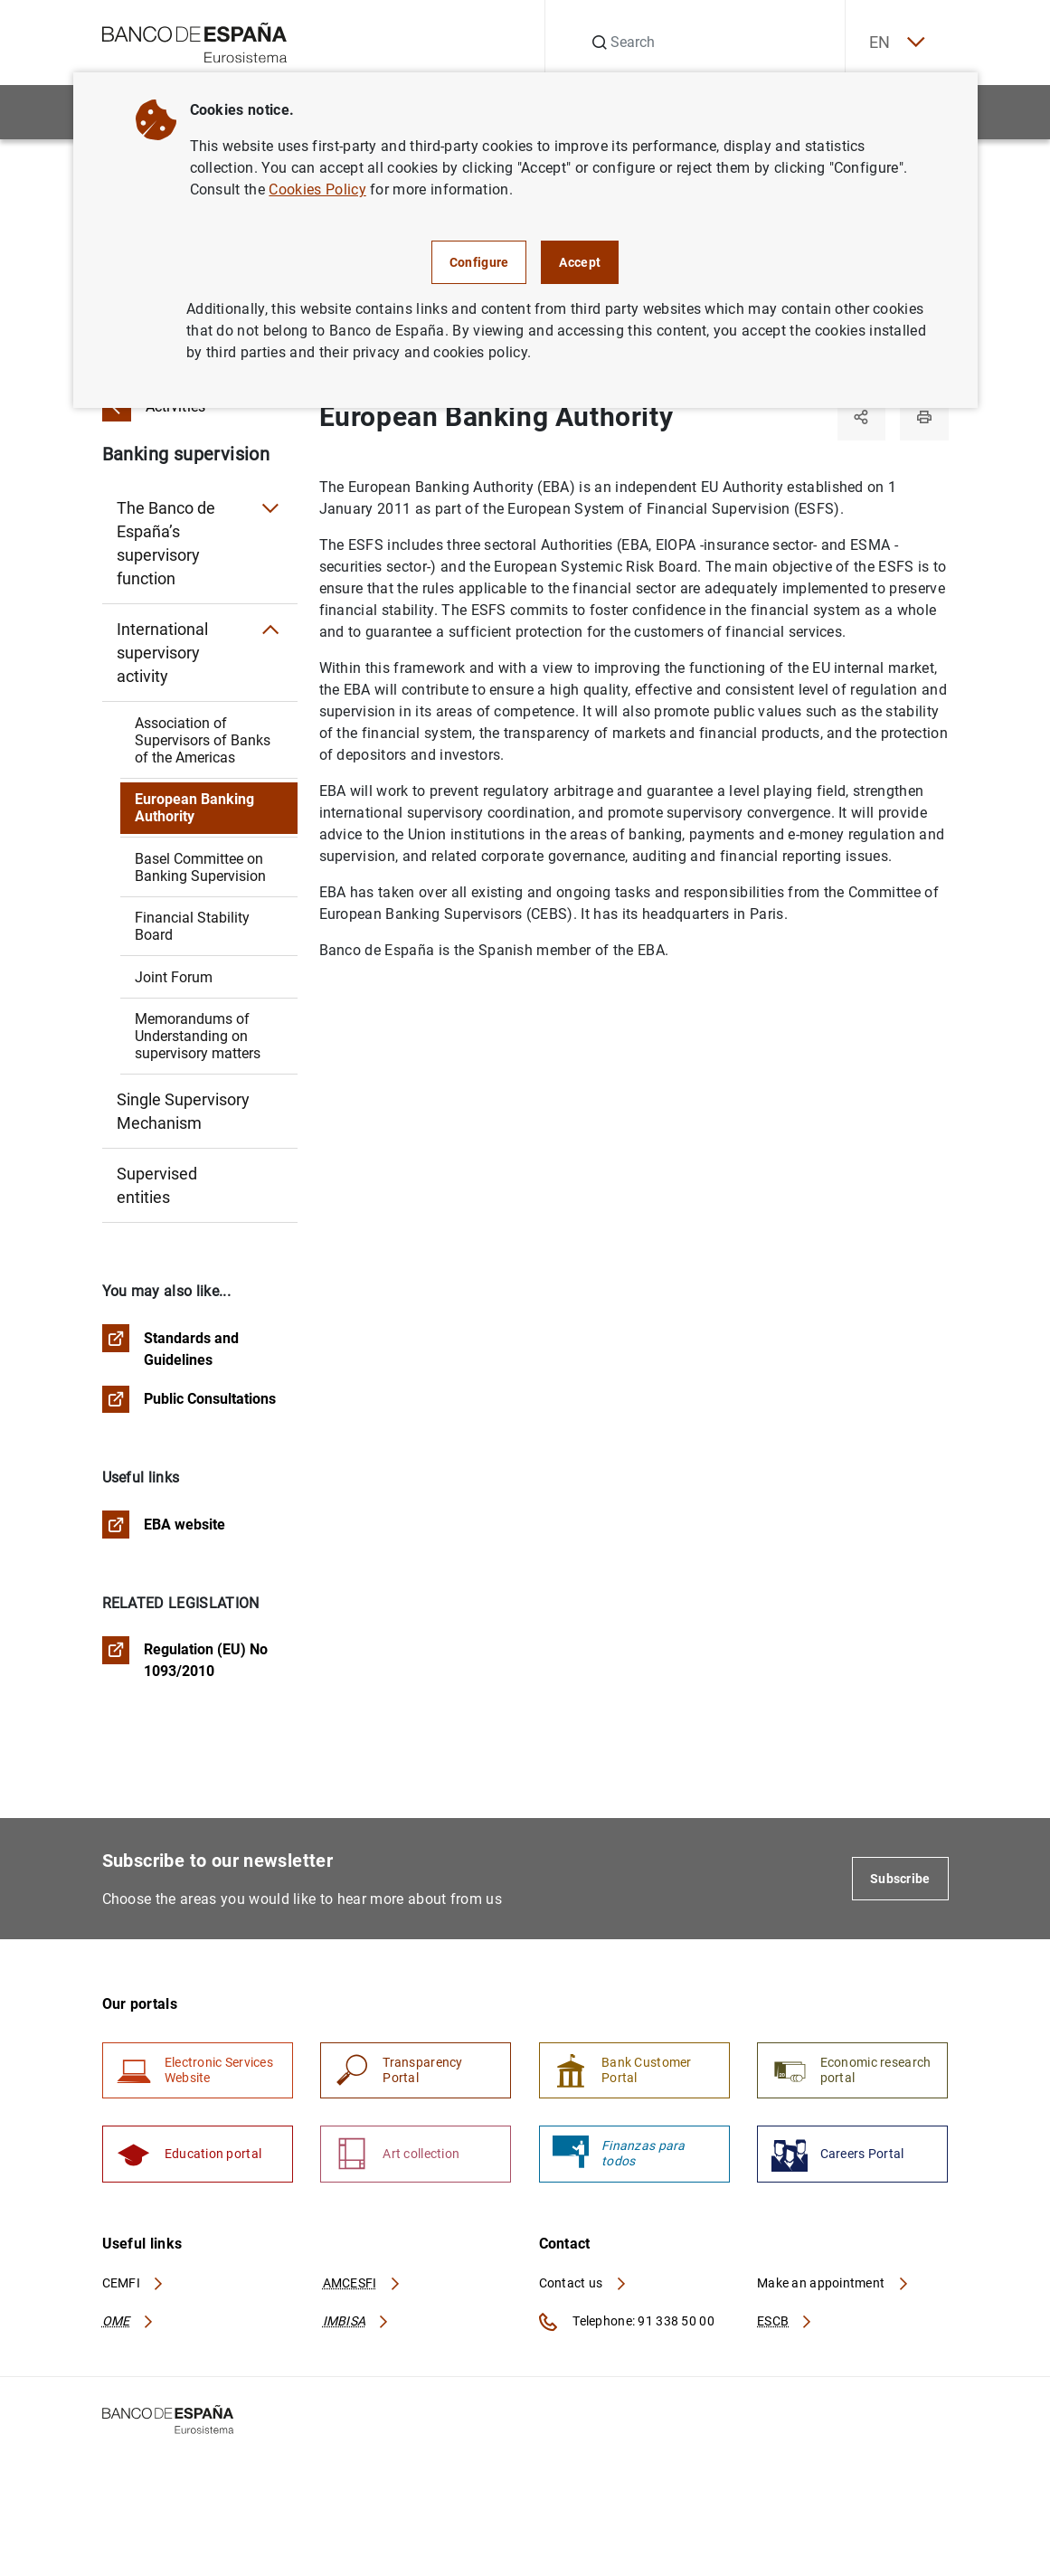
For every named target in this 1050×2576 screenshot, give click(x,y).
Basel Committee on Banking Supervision (200, 867)
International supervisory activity (162, 653)
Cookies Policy (317, 189)
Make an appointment (833, 2291)
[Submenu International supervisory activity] (270, 629)
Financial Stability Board (192, 926)
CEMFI (134, 2291)
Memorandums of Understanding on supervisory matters (197, 1036)
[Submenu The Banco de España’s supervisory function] (270, 508)
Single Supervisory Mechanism (183, 1111)
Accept (580, 262)
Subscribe (900, 1882)
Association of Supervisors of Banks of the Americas (202, 740)
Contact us (583, 2291)
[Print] (923, 418)
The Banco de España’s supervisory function (166, 543)
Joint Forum (174, 977)
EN (891, 43)
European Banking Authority (194, 808)
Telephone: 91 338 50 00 (626, 2330)
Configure (479, 262)
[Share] (858, 418)
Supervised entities (157, 1185)
